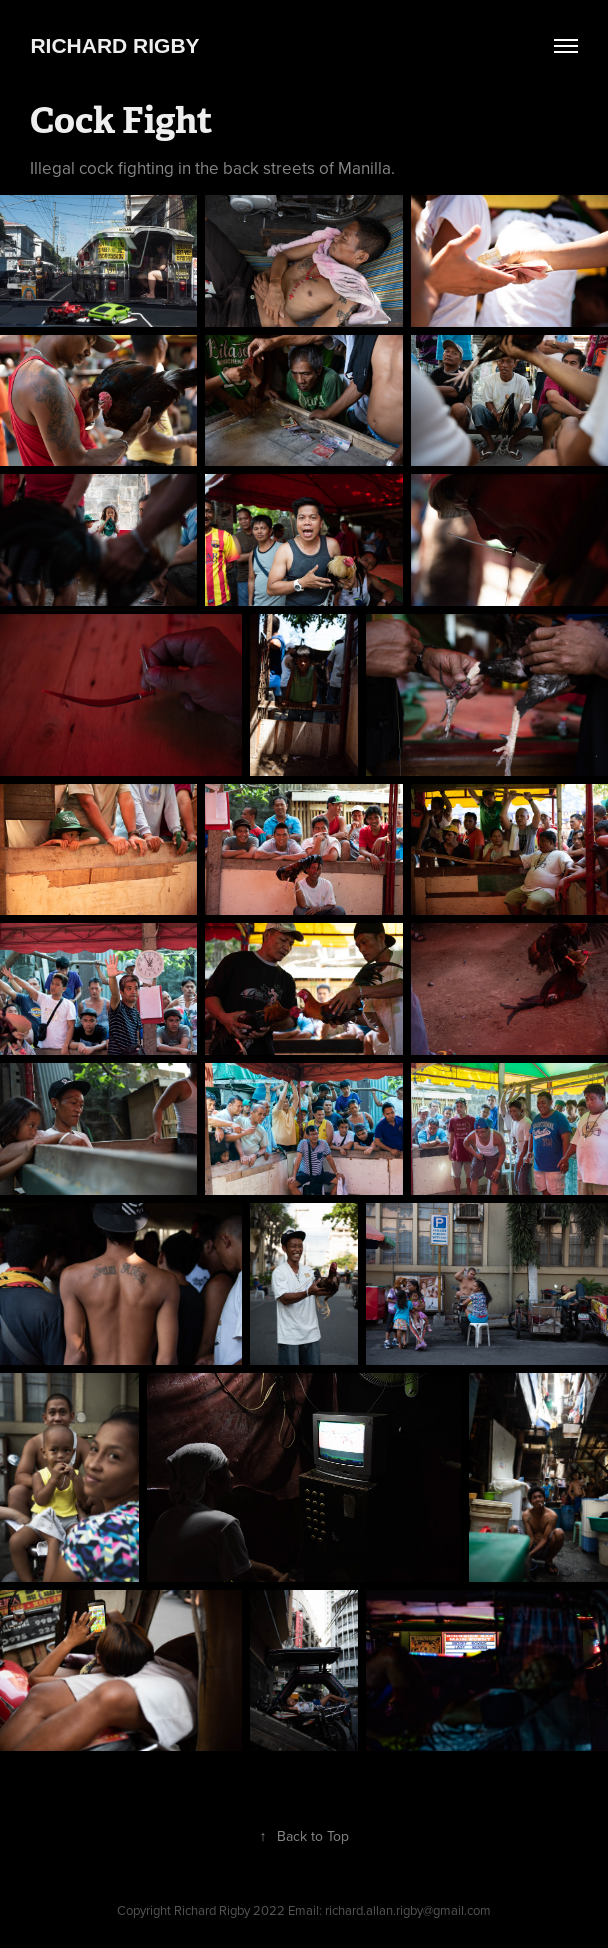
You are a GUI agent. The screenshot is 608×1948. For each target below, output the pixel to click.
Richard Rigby (114, 45)
